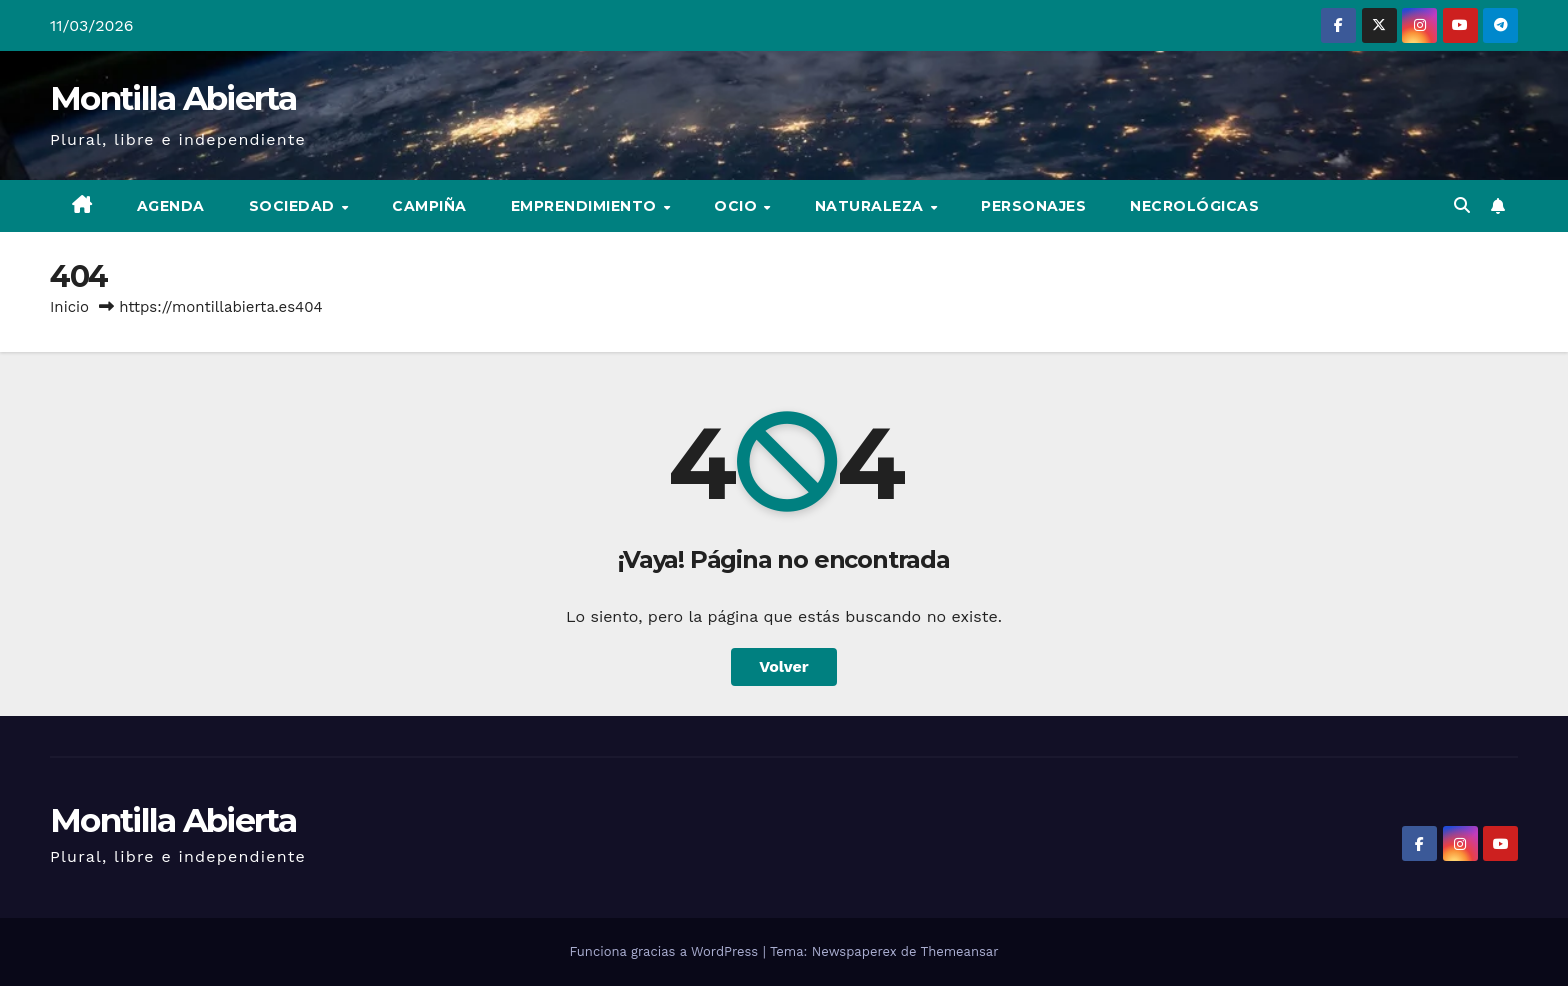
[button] (1462, 205)
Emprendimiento (586, 206)
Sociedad (294, 206)
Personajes (1033, 206)
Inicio (69, 307)
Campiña (429, 206)
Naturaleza (872, 206)
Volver (784, 666)
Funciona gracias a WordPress (665, 951)
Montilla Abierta (173, 98)
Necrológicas (1194, 206)
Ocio (738, 206)
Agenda (171, 206)
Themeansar (960, 951)
